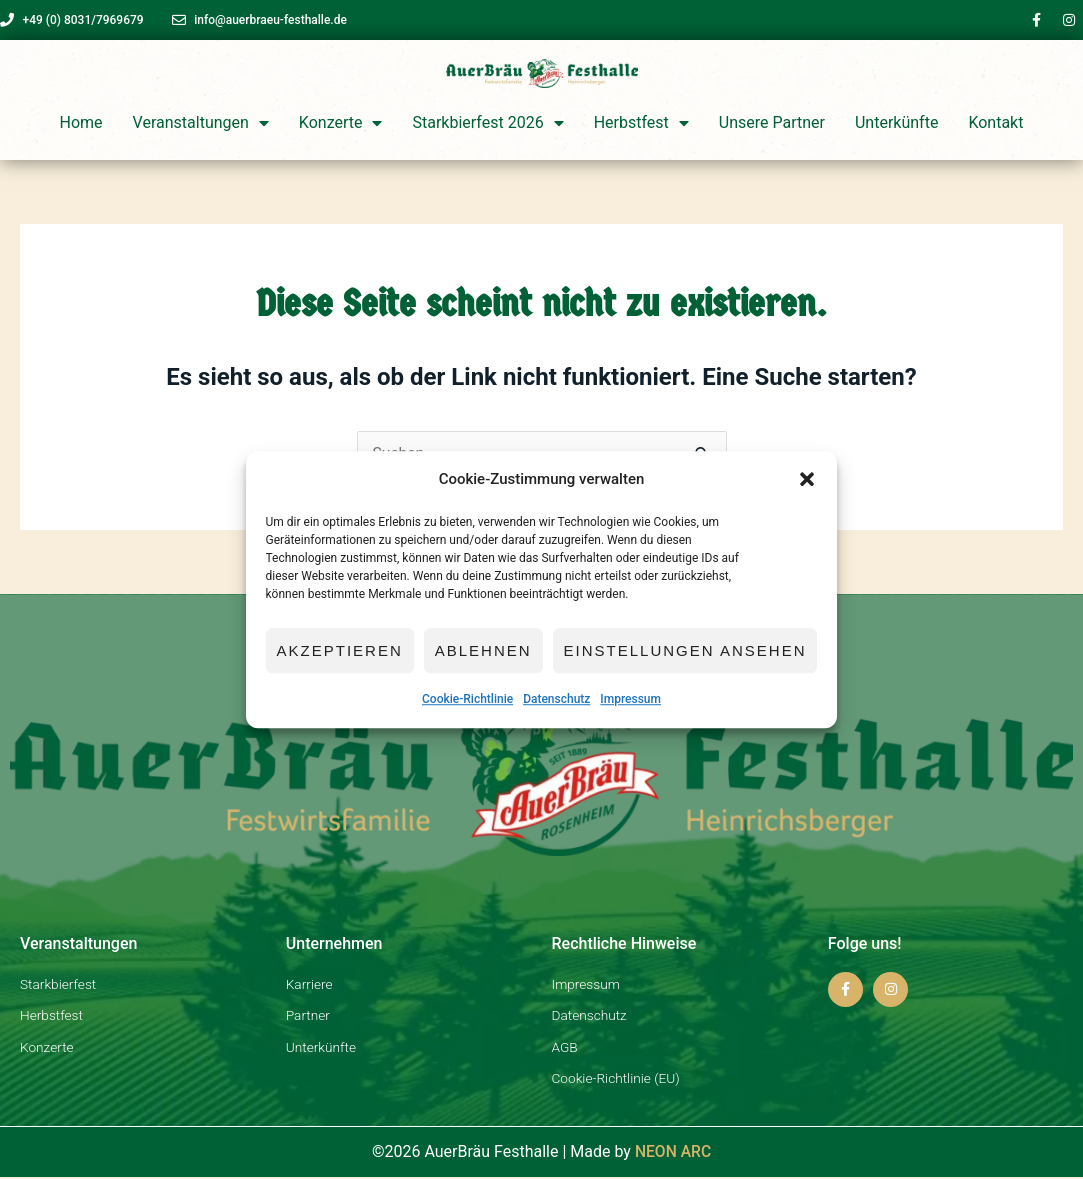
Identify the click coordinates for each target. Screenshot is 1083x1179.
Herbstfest (641, 123)
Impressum (630, 700)
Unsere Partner (772, 122)
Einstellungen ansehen (685, 650)
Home (81, 122)
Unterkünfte (896, 122)
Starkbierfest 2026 (487, 123)
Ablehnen (483, 650)
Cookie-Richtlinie (467, 700)
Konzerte (341, 123)
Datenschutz (556, 700)
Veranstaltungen (201, 123)
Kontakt (995, 122)
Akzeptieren (340, 650)
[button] (807, 480)
